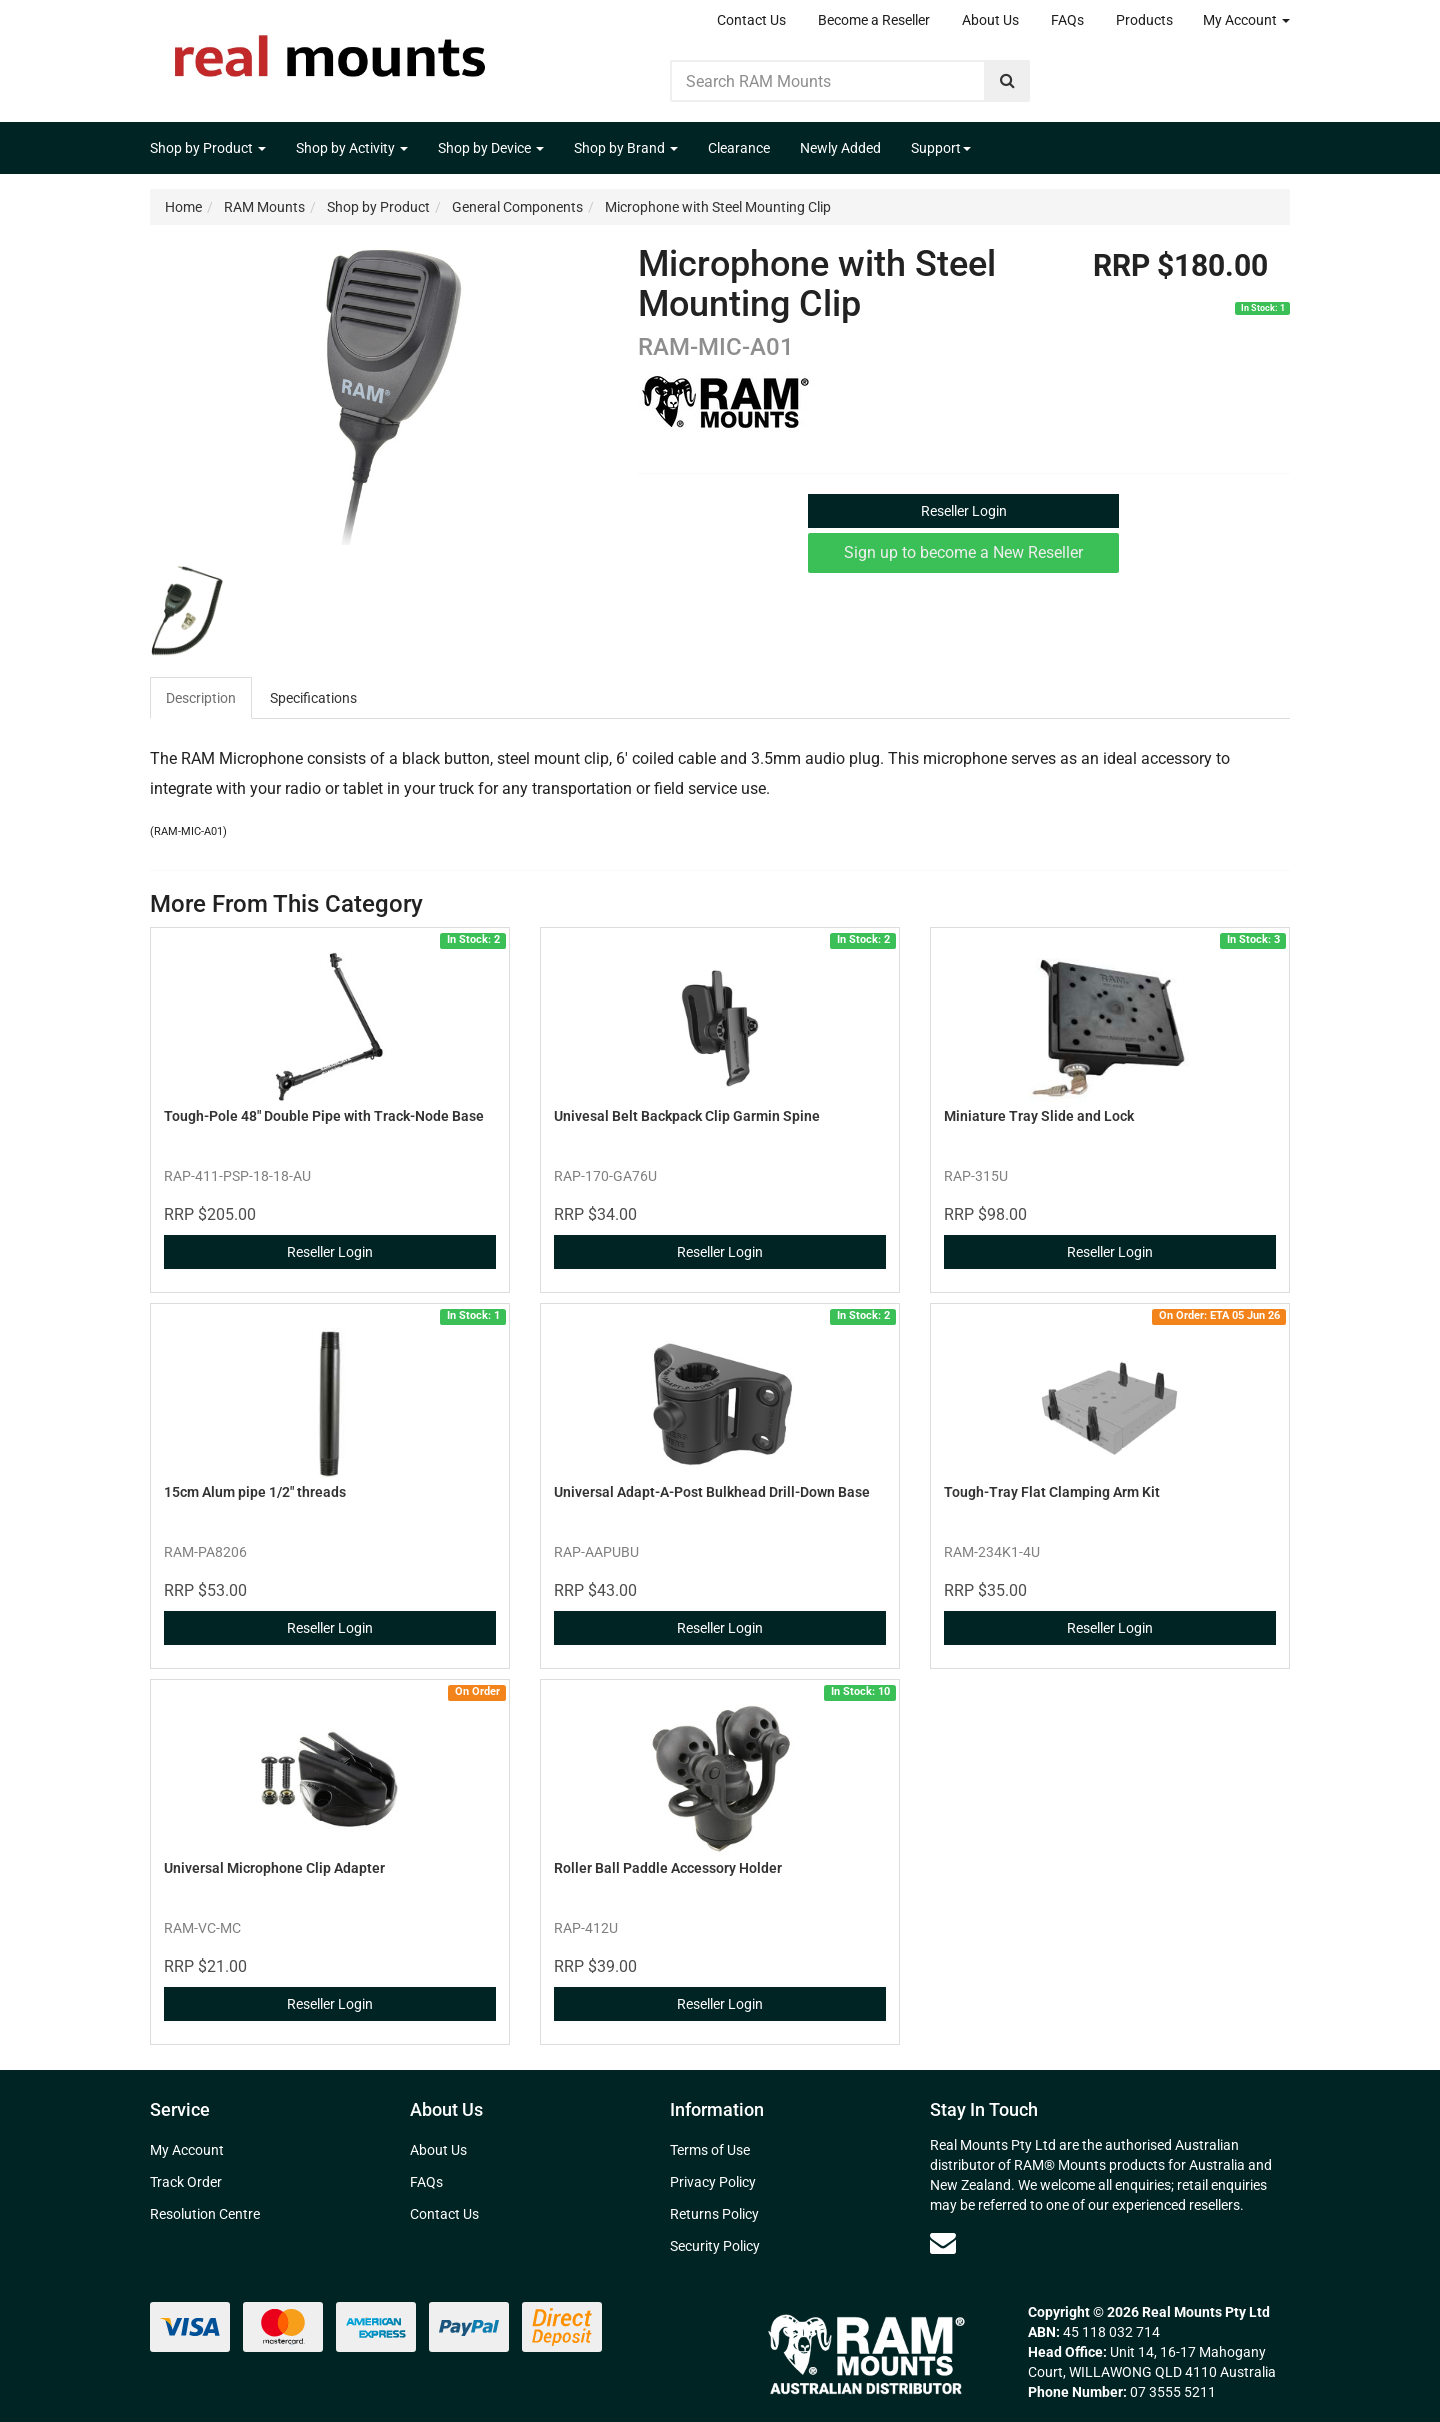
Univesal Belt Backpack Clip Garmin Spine (687, 1116)
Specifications (313, 698)
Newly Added (840, 148)
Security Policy (715, 2246)
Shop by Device (491, 148)
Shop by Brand (626, 148)
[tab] (202, 698)
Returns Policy (714, 2214)
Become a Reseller (874, 20)
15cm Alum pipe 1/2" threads (255, 1492)
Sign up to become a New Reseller (963, 552)
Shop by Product (208, 148)
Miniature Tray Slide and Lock (1039, 1116)
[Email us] (943, 2243)
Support (941, 148)
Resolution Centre (205, 2214)
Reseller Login (964, 511)
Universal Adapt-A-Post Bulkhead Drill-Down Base (712, 1492)
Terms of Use (710, 2150)
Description (201, 698)
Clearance (739, 148)
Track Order (186, 2182)
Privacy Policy (713, 2182)
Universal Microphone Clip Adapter (274, 1868)
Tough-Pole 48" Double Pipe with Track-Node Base (324, 1116)
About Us (990, 20)
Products (1144, 20)
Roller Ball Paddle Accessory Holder (668, 1868)
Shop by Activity (352, 148)
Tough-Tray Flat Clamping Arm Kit (1052, 1492)
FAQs (1067, 20)
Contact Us (751, 20)
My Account (1246, 20)
